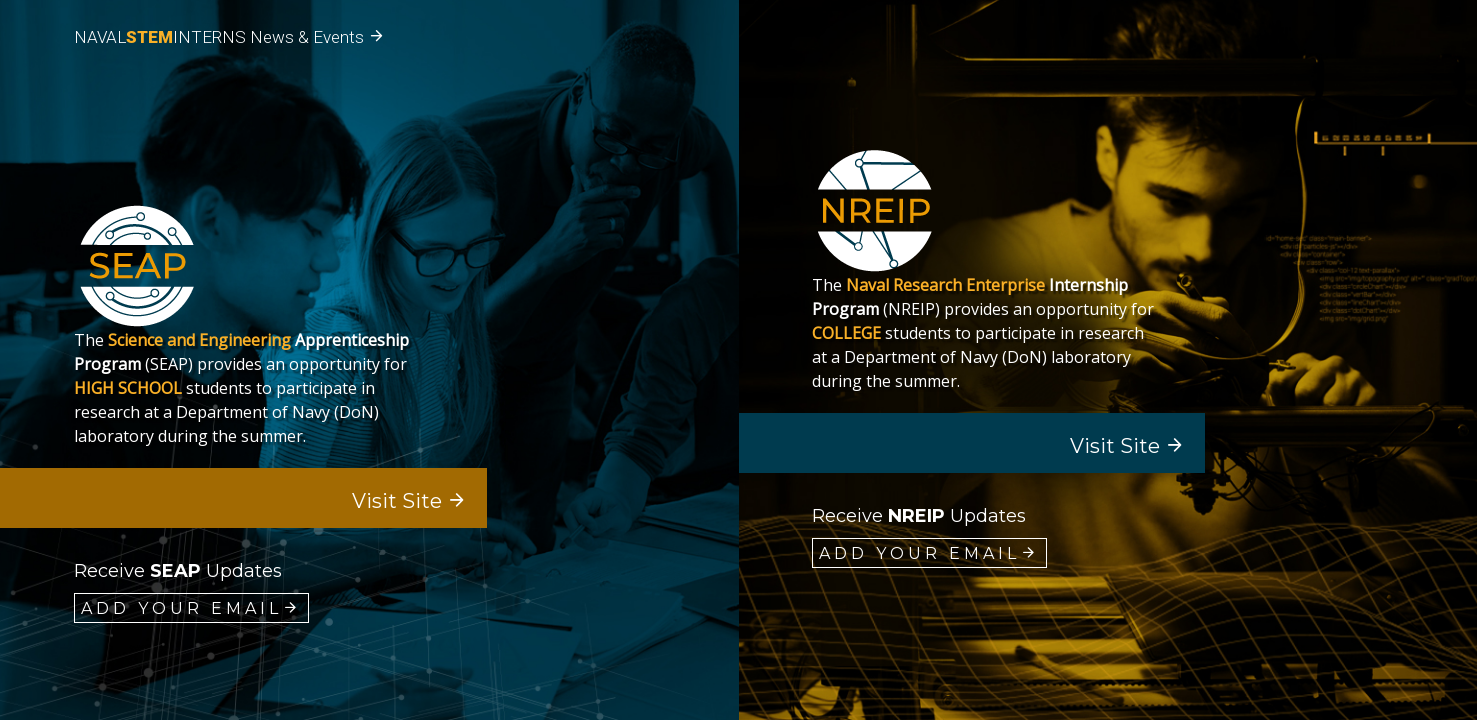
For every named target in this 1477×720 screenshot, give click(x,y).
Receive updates (178, 571)
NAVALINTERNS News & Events (229, 36)
